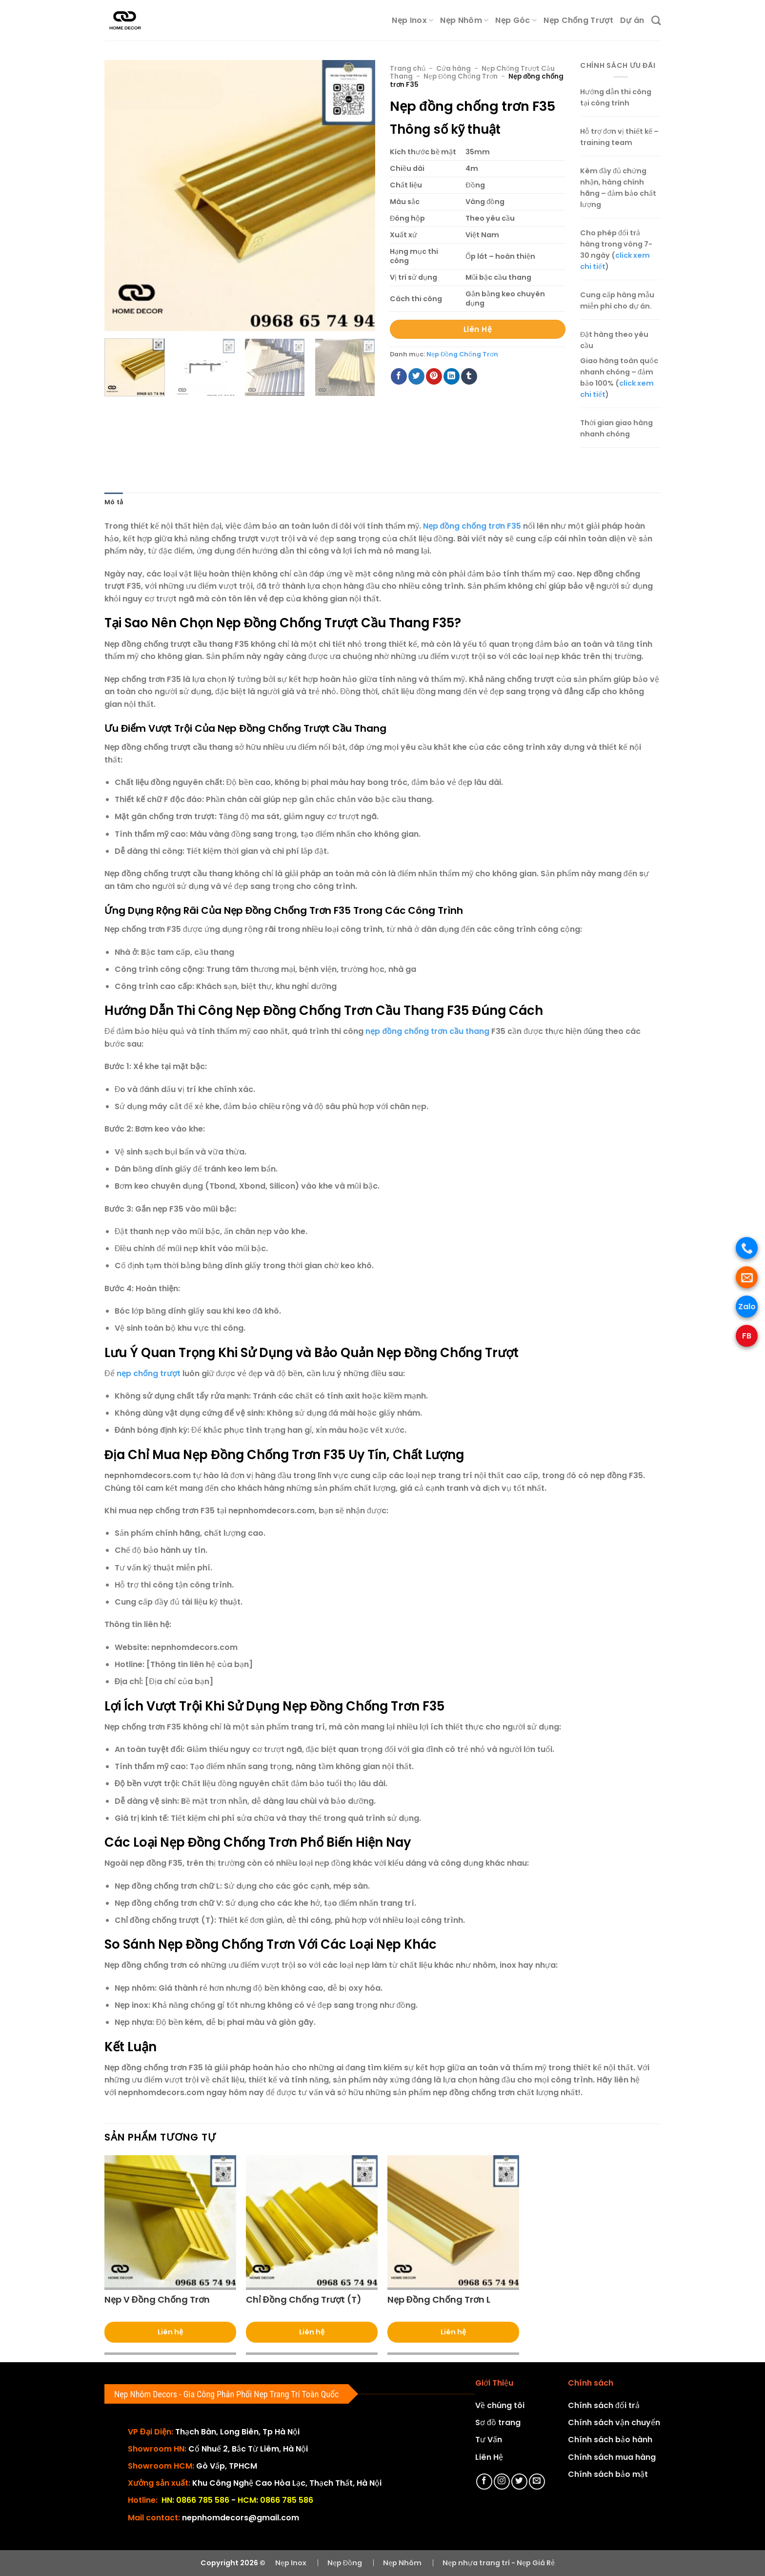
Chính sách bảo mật (608, 2474)
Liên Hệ (489, 2457)
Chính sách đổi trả (604, 2405)
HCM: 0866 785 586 (275, 2500)
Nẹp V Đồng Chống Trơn (157, 2299)
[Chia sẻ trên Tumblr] (469, 376)
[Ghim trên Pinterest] (434, 376)
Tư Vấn (488, 2439)
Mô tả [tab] (113, 502)
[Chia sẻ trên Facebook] (399, 376)
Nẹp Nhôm (464, 20)
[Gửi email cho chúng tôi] (537, 2481)
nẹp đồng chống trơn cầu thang (427, 1031)
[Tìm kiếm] (656, 20)
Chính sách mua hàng (612, 2457)
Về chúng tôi (499, 2405)
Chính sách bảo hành (610, 2439)
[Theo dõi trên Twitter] (519, 2481)
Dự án (632, 20)
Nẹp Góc (516, 20)
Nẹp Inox (412, 20)
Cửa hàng (453, 68)
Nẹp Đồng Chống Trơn (460, 76)
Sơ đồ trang (498, 2422)
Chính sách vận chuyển (614, 2422)
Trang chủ (407, 68)
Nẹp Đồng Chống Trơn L (438, 2299)
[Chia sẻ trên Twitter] (416, 376)
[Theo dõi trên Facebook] (484, 2481)
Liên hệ (170, 2332)
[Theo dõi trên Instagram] (502, 2481)
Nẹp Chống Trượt (578, 20)
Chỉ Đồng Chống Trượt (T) (304, 2299)
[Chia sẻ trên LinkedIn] (451, 376)
